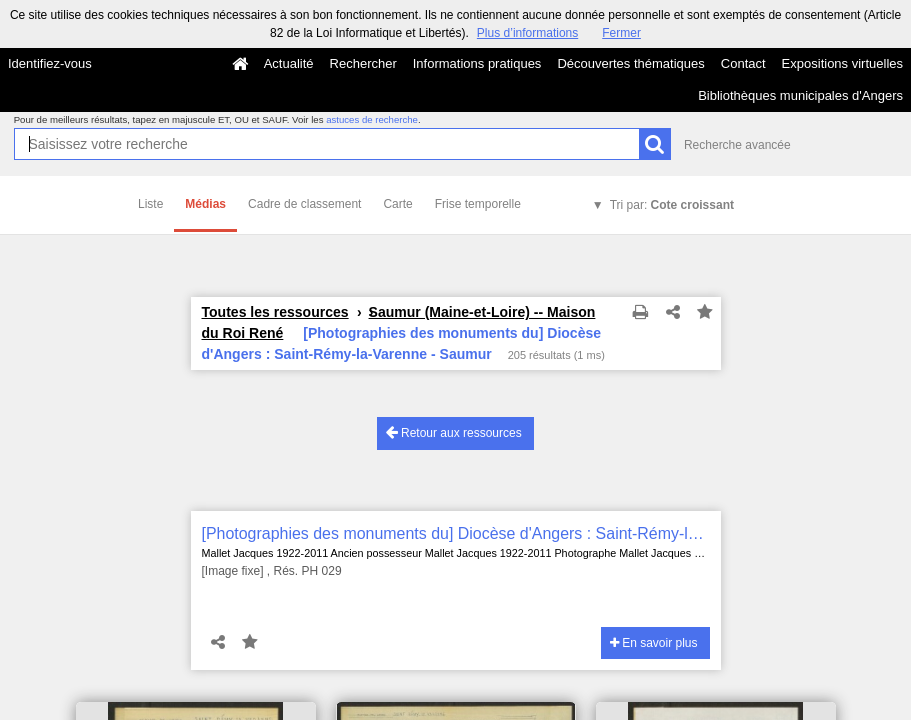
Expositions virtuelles (842, 63)
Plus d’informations (527, 33)
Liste (150, 204)
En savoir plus (654, 643)
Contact (743, 63)
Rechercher (363, 63)
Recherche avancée (737, 145)
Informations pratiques (477, 63)
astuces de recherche (372, 119)
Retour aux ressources (454, 432)
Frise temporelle (478, 204)
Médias (205, 204)
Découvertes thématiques (630, 63)
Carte (397, 204)
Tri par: (672, 205)
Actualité (289, 63)
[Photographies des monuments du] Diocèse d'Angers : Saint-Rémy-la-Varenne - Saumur (456, 533)
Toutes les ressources (275, 312)
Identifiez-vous (50, 63)
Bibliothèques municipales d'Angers (800, 95)
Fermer (621, 33)
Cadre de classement (304, 204)
